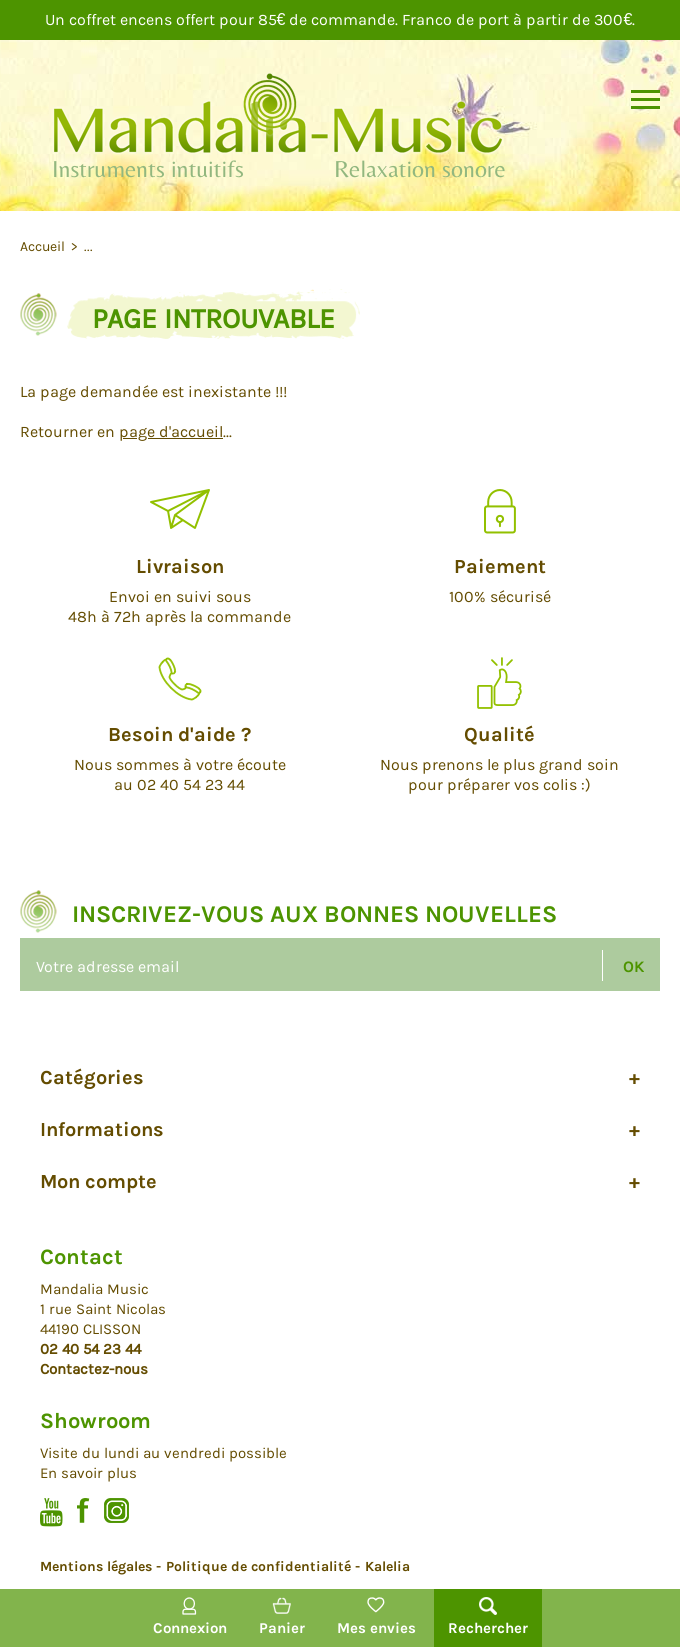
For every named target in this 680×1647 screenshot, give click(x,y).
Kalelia (387, 1566)
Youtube (51, 1512)
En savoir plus (88, 1473)
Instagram (116, 1510)
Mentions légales (96, 1566)
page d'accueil (171, 431)
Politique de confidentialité (258, 1566)
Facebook (83, 1510)
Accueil (44, 246)
